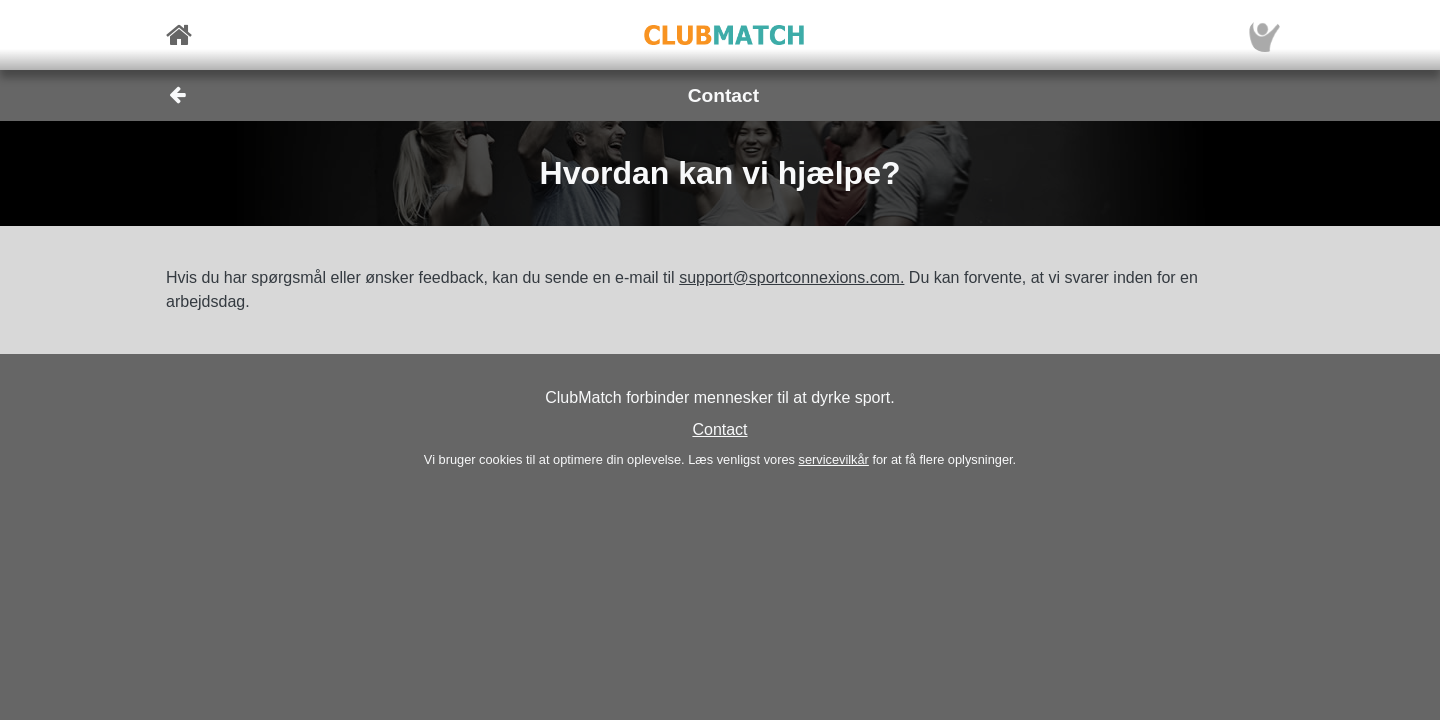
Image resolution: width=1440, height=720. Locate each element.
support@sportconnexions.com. (791, 277)
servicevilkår (833, 459)
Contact (719, 429)
